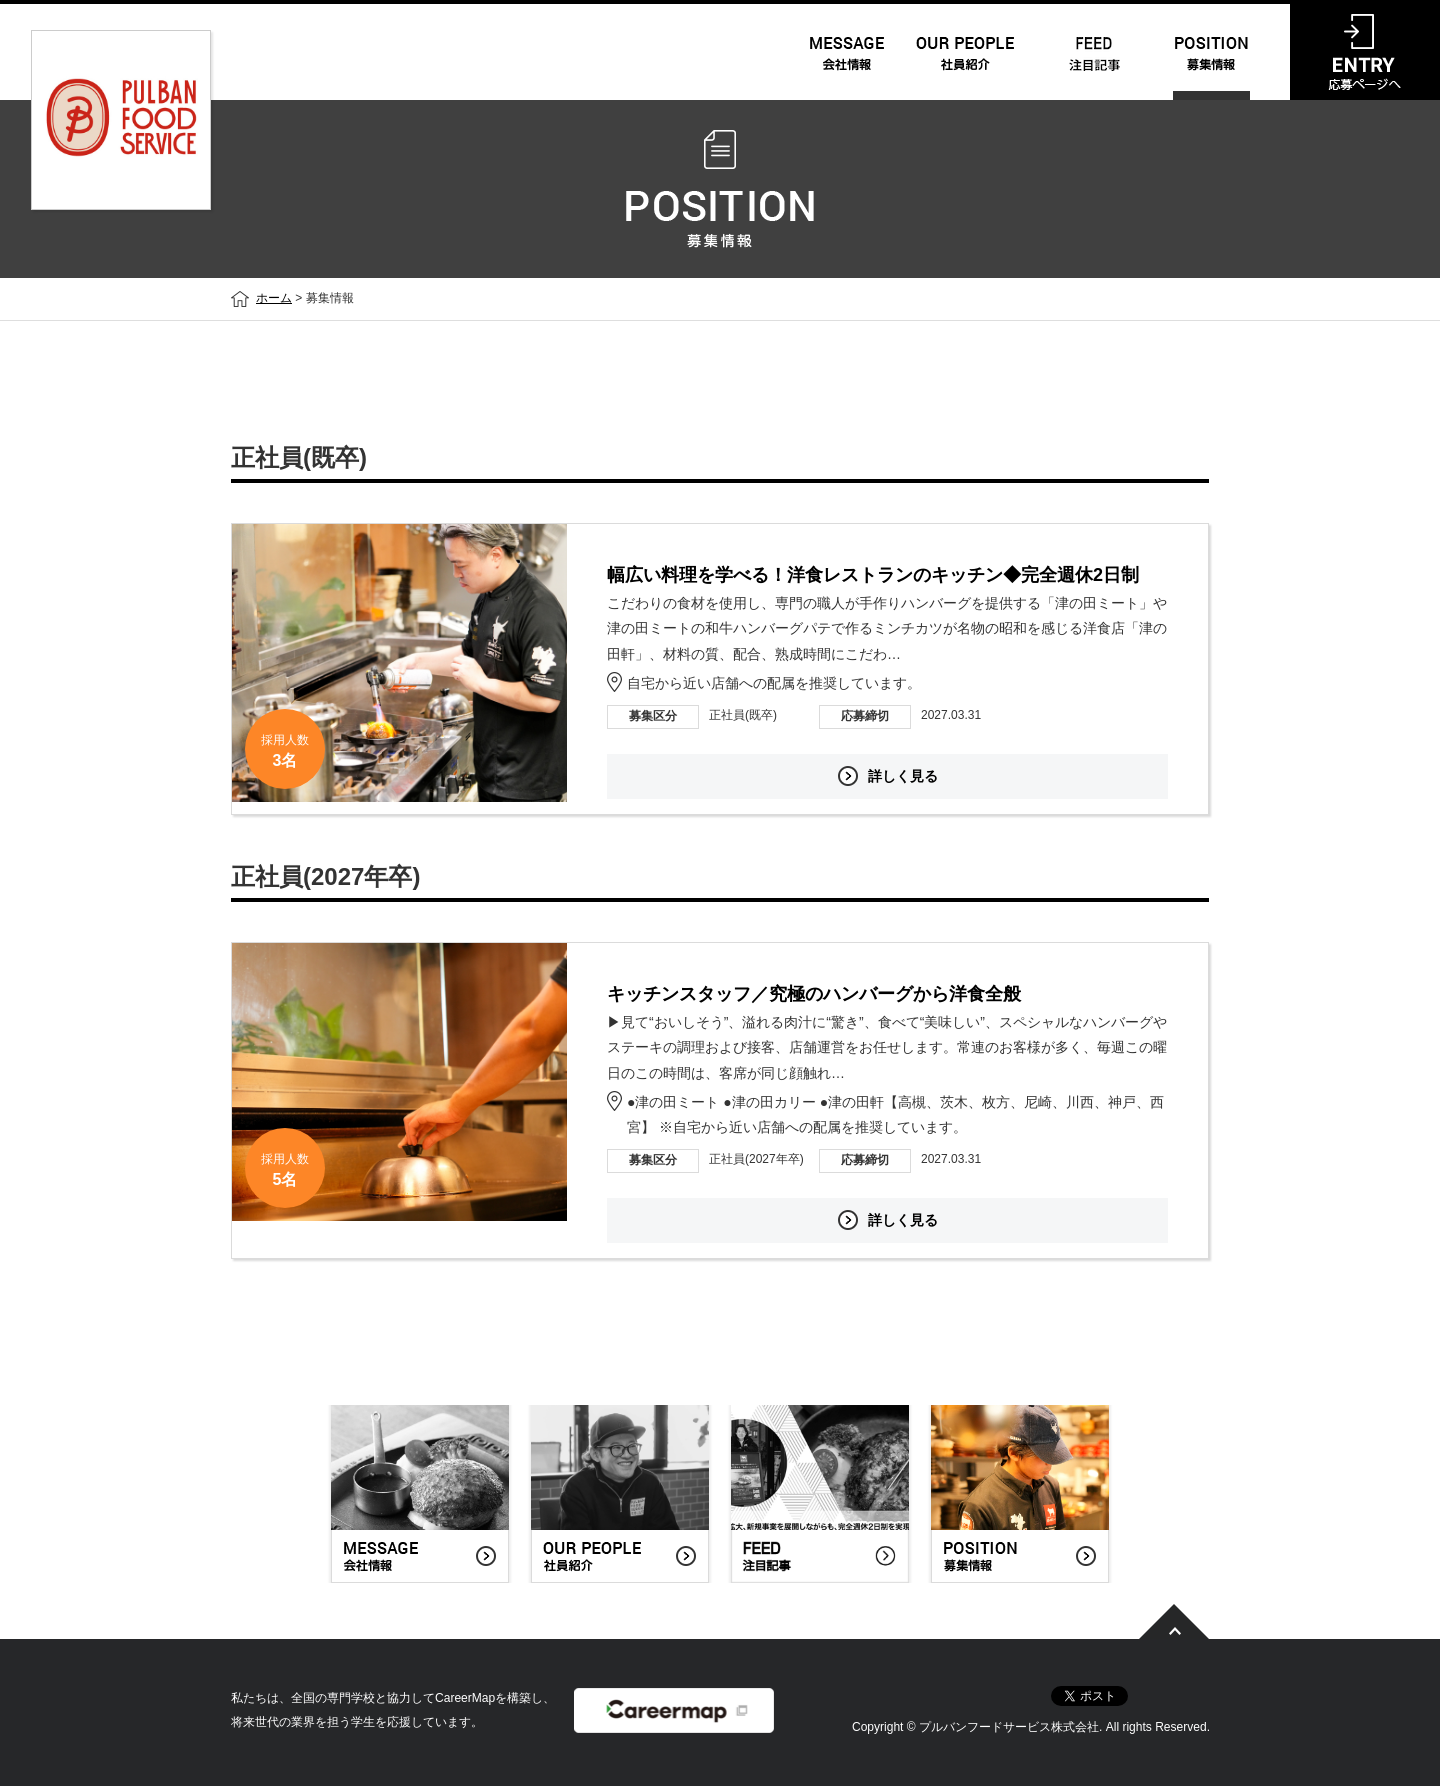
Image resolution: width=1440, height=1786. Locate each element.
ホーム (274, 298)
